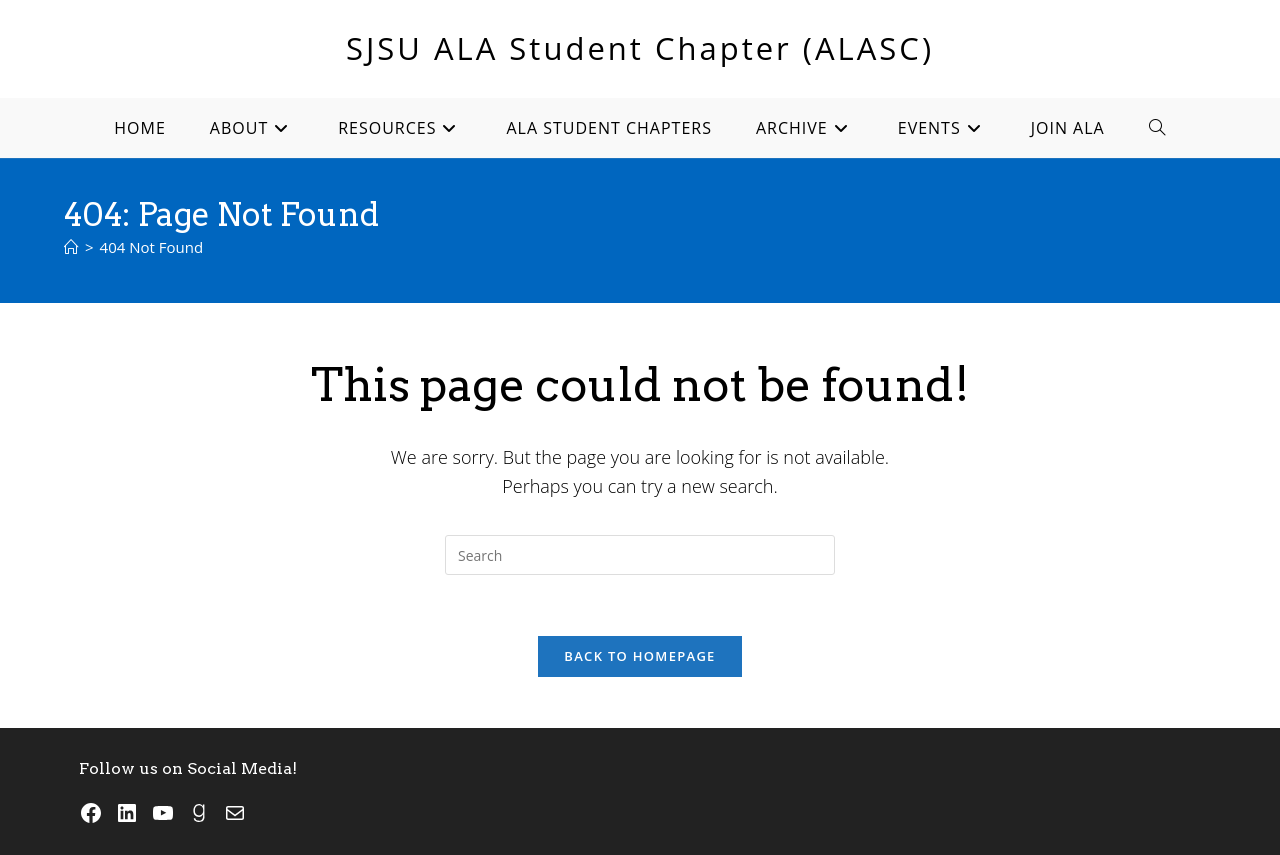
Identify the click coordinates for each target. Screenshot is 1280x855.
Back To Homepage (639, 656)
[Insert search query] (640, 555)
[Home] (71, 247)
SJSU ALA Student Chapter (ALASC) (640, 48)
